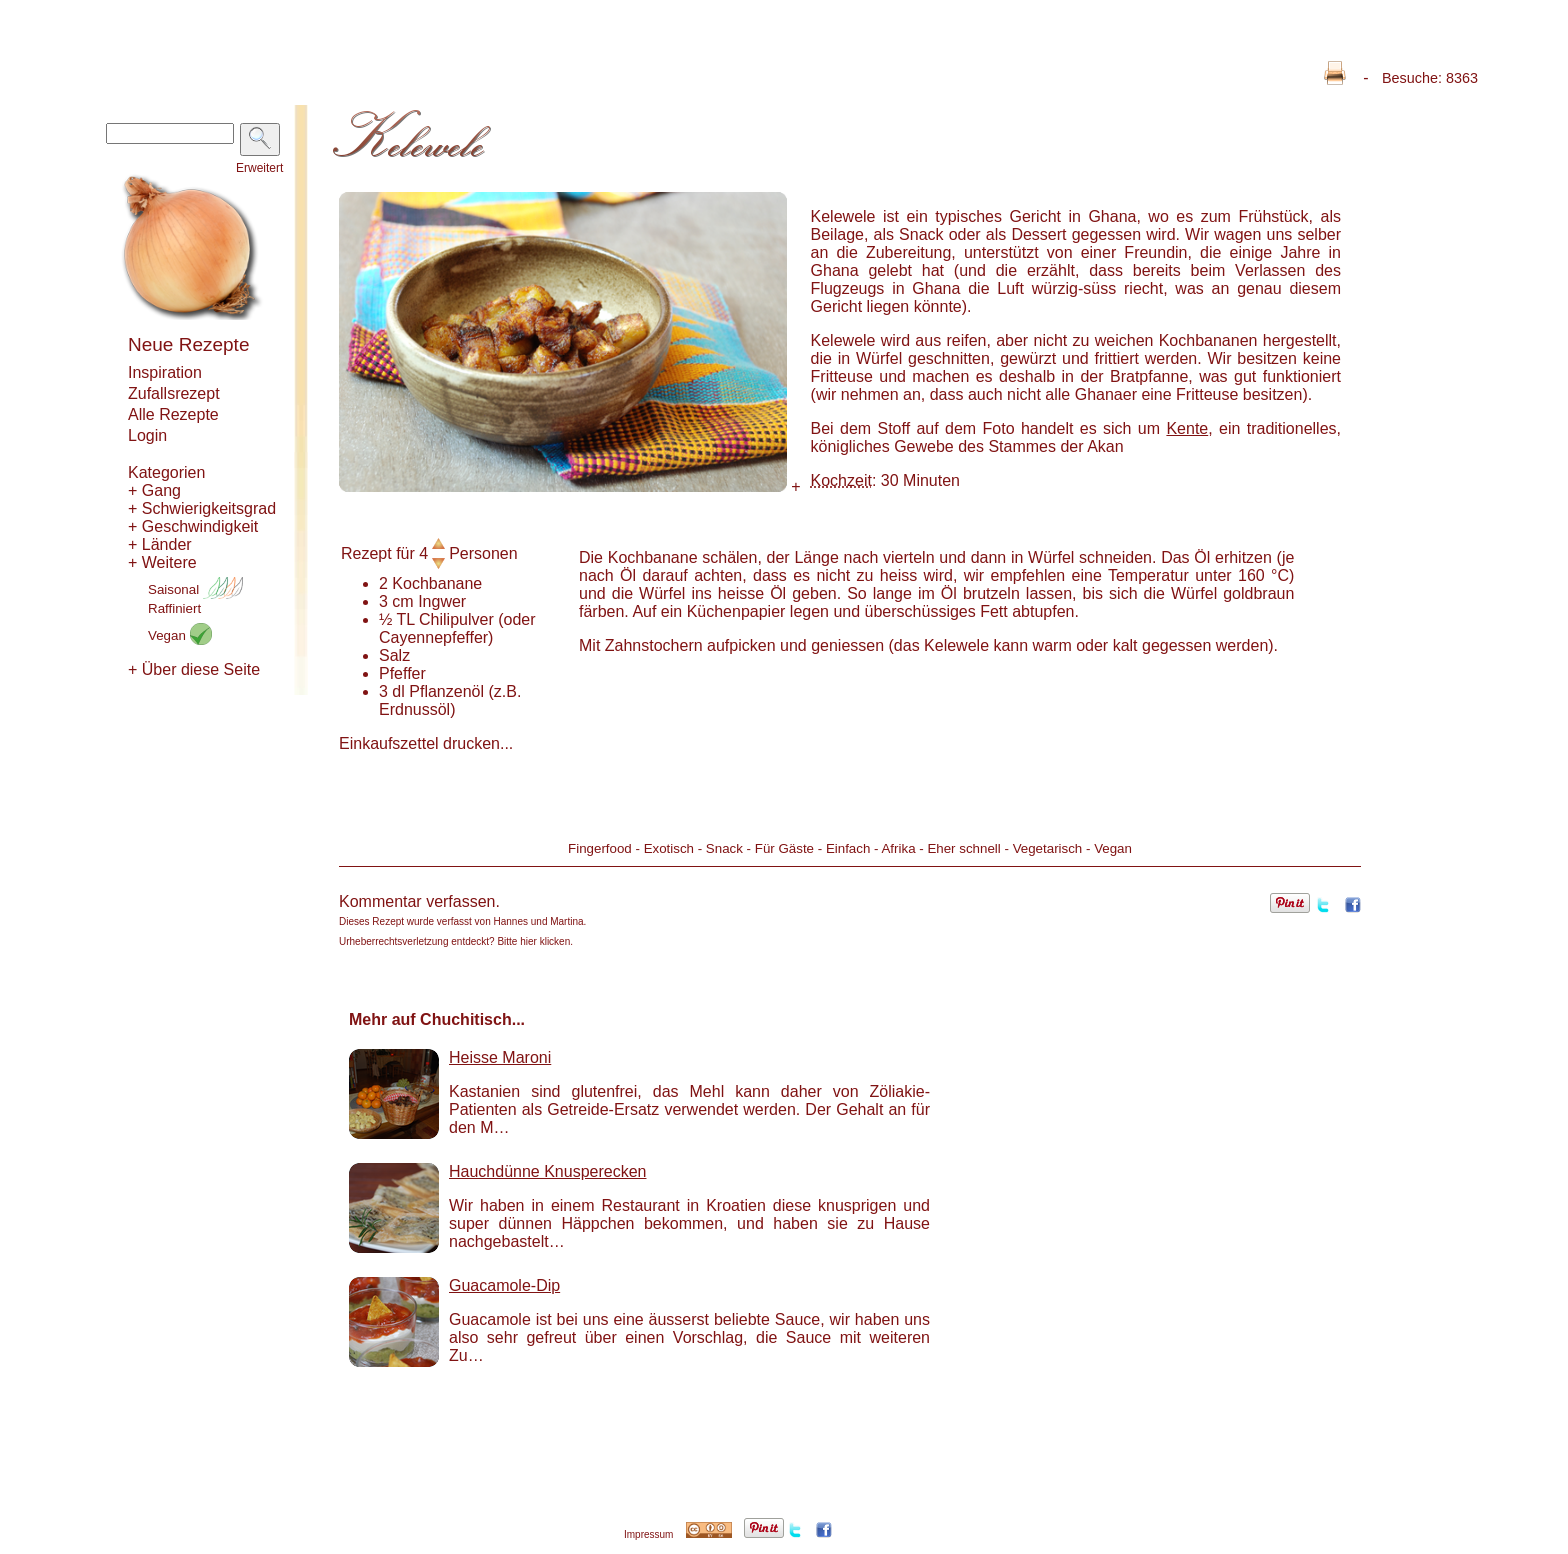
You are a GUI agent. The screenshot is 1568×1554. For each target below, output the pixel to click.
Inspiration (165, 372)
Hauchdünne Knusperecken (547, 1171)
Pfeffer (402, 673)
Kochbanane (437, 583)
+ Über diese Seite (194, 669)
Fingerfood (600, 848)
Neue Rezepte (188, 344)
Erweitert (259, 168)
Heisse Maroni (500, 1057)
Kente (1187, 428)
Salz (394, 655)
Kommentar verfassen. (419, 901)
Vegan (180, 635)
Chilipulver (456, 619)
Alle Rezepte (173, 414)
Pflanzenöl (446, 691)
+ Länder (160, 544)
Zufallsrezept (174, 393)
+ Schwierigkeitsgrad (202, 508)
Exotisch (669, 848)
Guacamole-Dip (504, 1285)
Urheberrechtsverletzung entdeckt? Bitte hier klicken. (456, 941)
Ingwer (442, 601)
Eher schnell (963, 848)
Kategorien (166, 472)
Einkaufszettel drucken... (426, 743)
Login (147, 435)
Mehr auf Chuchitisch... (437, 1019)
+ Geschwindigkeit (193, 526)
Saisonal (195, 589)
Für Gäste (784, 848)
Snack (724, 848)
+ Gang (154, 490)
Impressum (648, 1534)
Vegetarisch (1048, 848)
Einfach (848, 848)
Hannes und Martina (539, 921)
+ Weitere (162, 562)
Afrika (898, 848)
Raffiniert (174, 608)
